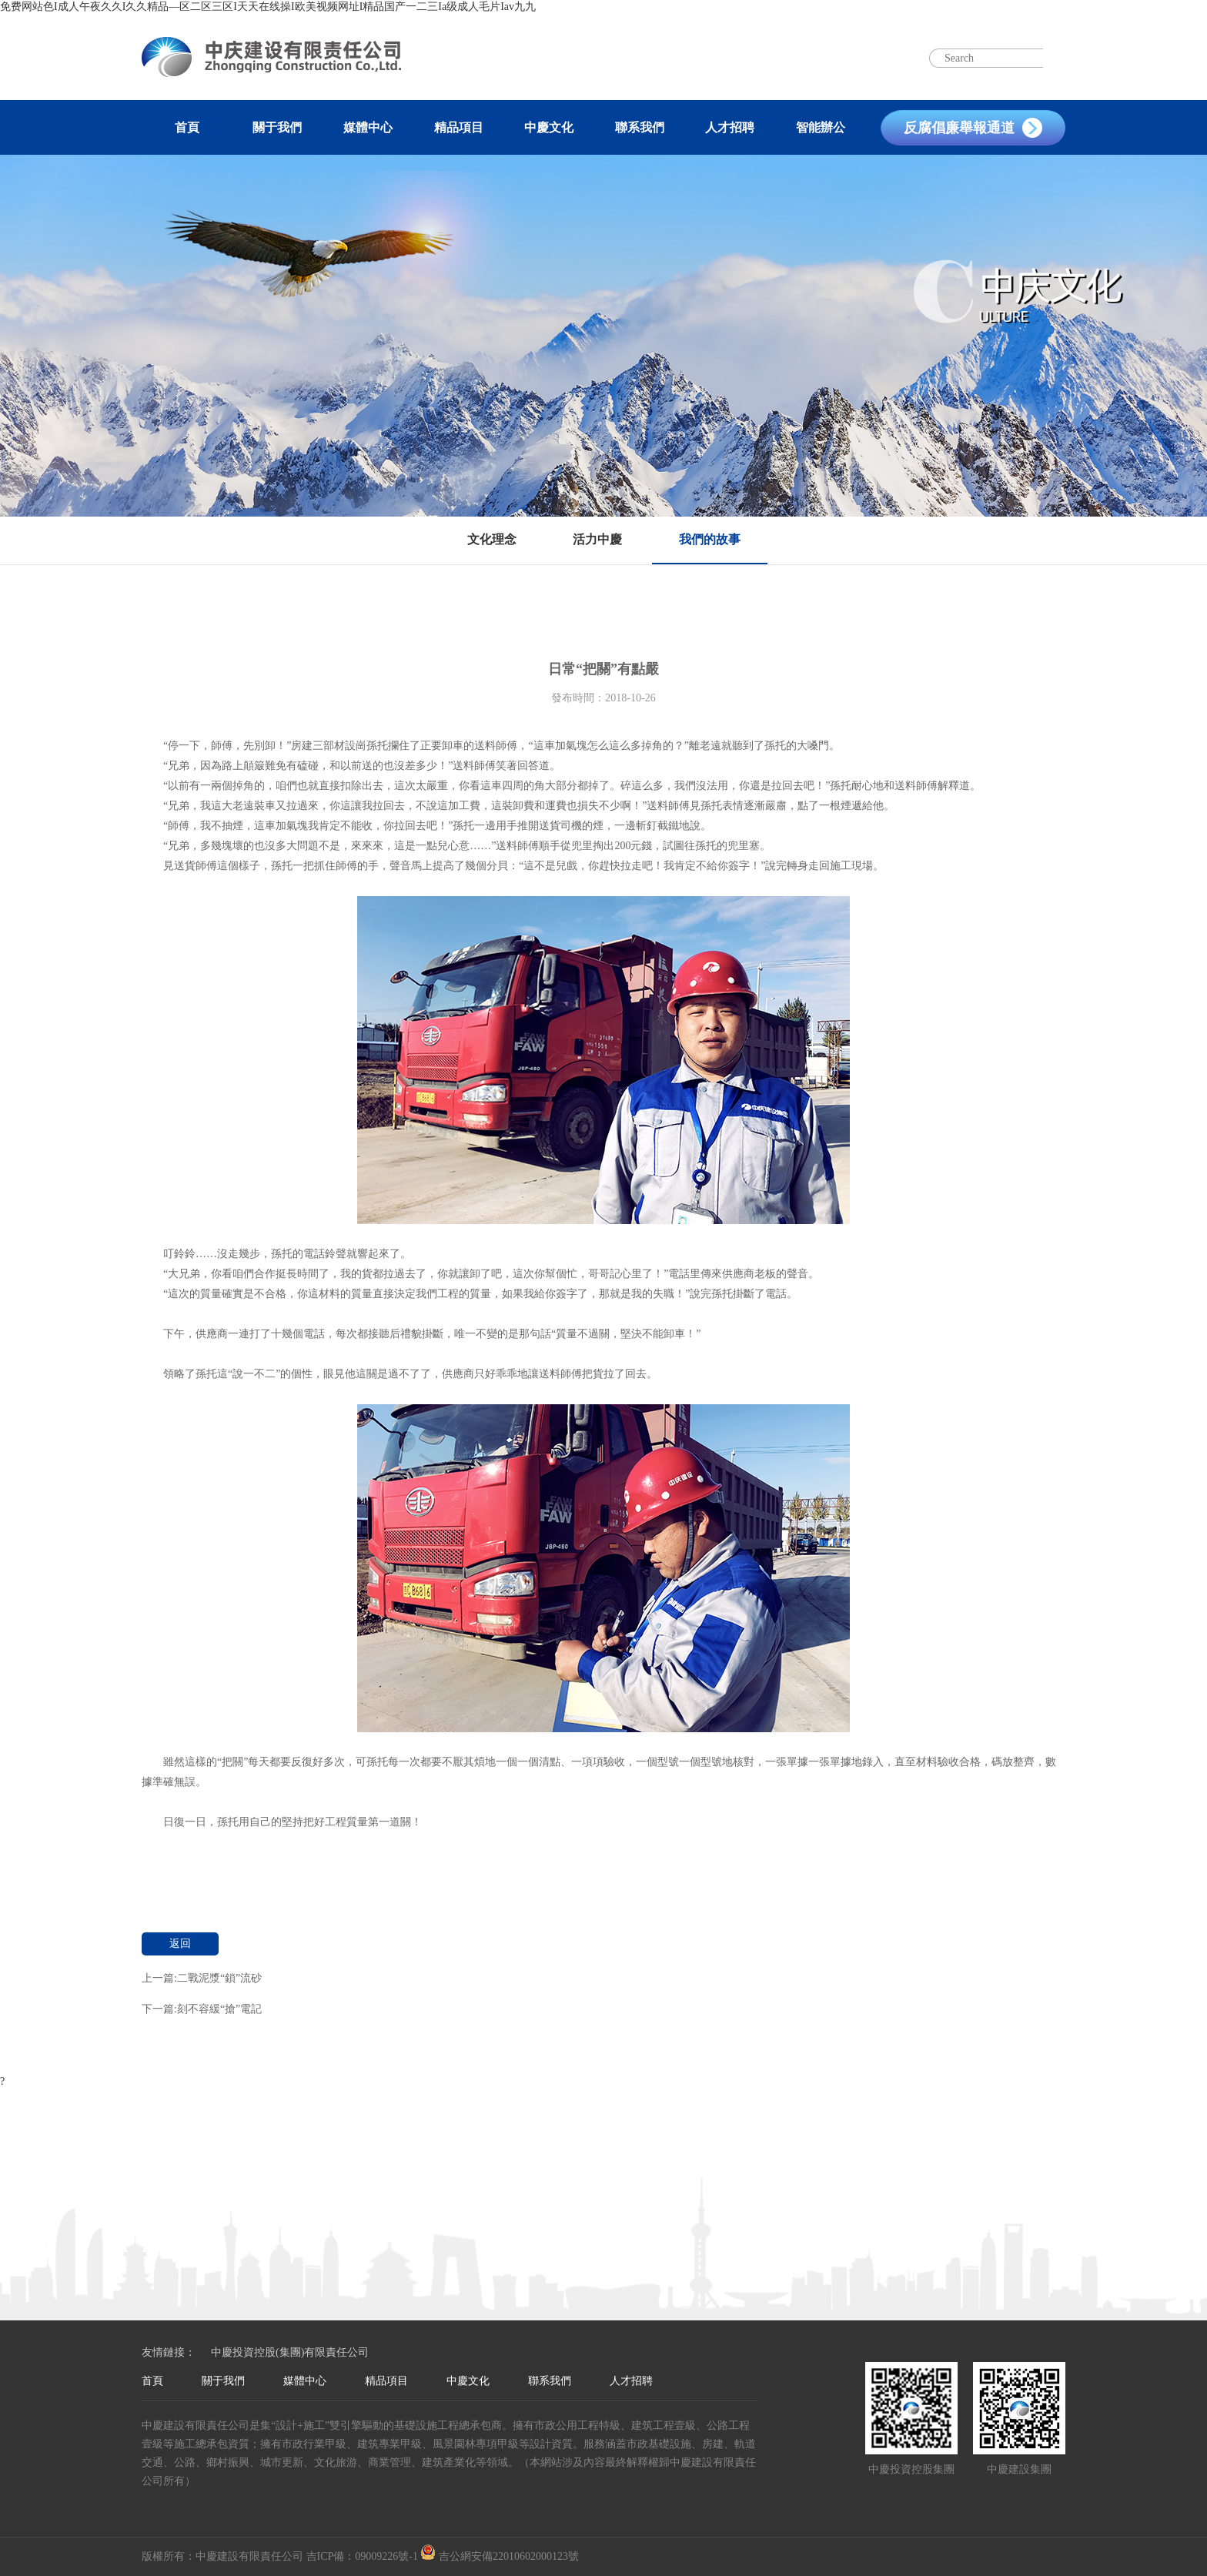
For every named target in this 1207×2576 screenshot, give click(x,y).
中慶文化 (548, 127)
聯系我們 (639, 127)
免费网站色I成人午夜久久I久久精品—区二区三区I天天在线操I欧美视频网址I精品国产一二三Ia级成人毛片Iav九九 (268, 6)
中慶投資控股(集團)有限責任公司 (290, 2352)
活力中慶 (597, 539)
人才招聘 (729, 127)
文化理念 (492, 539)
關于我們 (277, 127)
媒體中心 (368, 127)
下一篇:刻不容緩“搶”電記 (202, 2009)
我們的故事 (710, 539)
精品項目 (458, 127)
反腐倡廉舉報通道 (959, 127)
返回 (180, 1943)
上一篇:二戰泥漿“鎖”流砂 (202, 1978)
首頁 (187, 127)
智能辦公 (820, 127)
